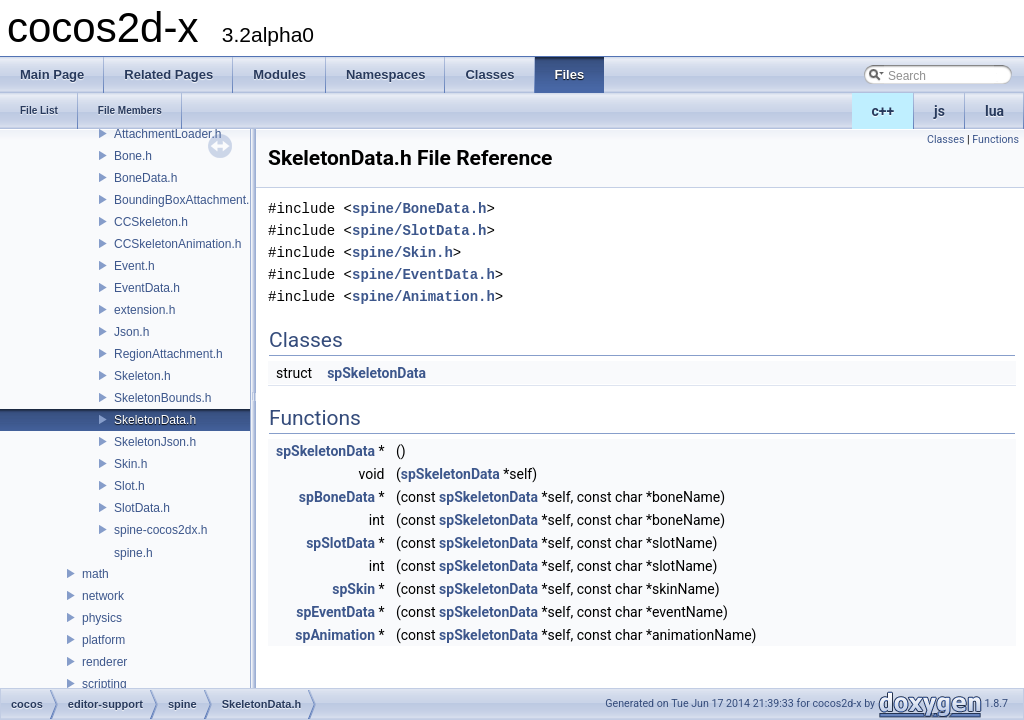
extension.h (144, 310)
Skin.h (130, 464)
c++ (883, 111)
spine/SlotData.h (419, 230)
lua (994, 111)
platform (103, 640)
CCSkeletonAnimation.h (177, 244)
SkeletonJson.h (155, 442)
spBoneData (337, 497)
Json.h (131, 332)
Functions (995, 139)
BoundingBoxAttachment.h (185, 200)
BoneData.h (145, 178)
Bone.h (133, 156)
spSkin (353, 589)
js (939, 111)
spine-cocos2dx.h (160, 530)
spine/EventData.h (423, 274)
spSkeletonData (376, 373)
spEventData (335, 612)
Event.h (134, 266)
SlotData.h (142, 508)
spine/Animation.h (423, 296)
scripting (104, 684)
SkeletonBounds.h (162, 398)
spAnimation (335, 635)
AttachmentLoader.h (167, 134)
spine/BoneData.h (419, 208)
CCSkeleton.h (151, 222)
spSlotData (340, 543)
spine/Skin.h (402, 252)
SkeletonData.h (155, 420)
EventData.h (147, 288)
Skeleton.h (142, 376)
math (95, 574)
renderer (104, 662)
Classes (945, 139)
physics (102, 618)
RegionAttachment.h (168, 354)
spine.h (133, 553)
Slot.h (129, 486)
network (103, 596)
